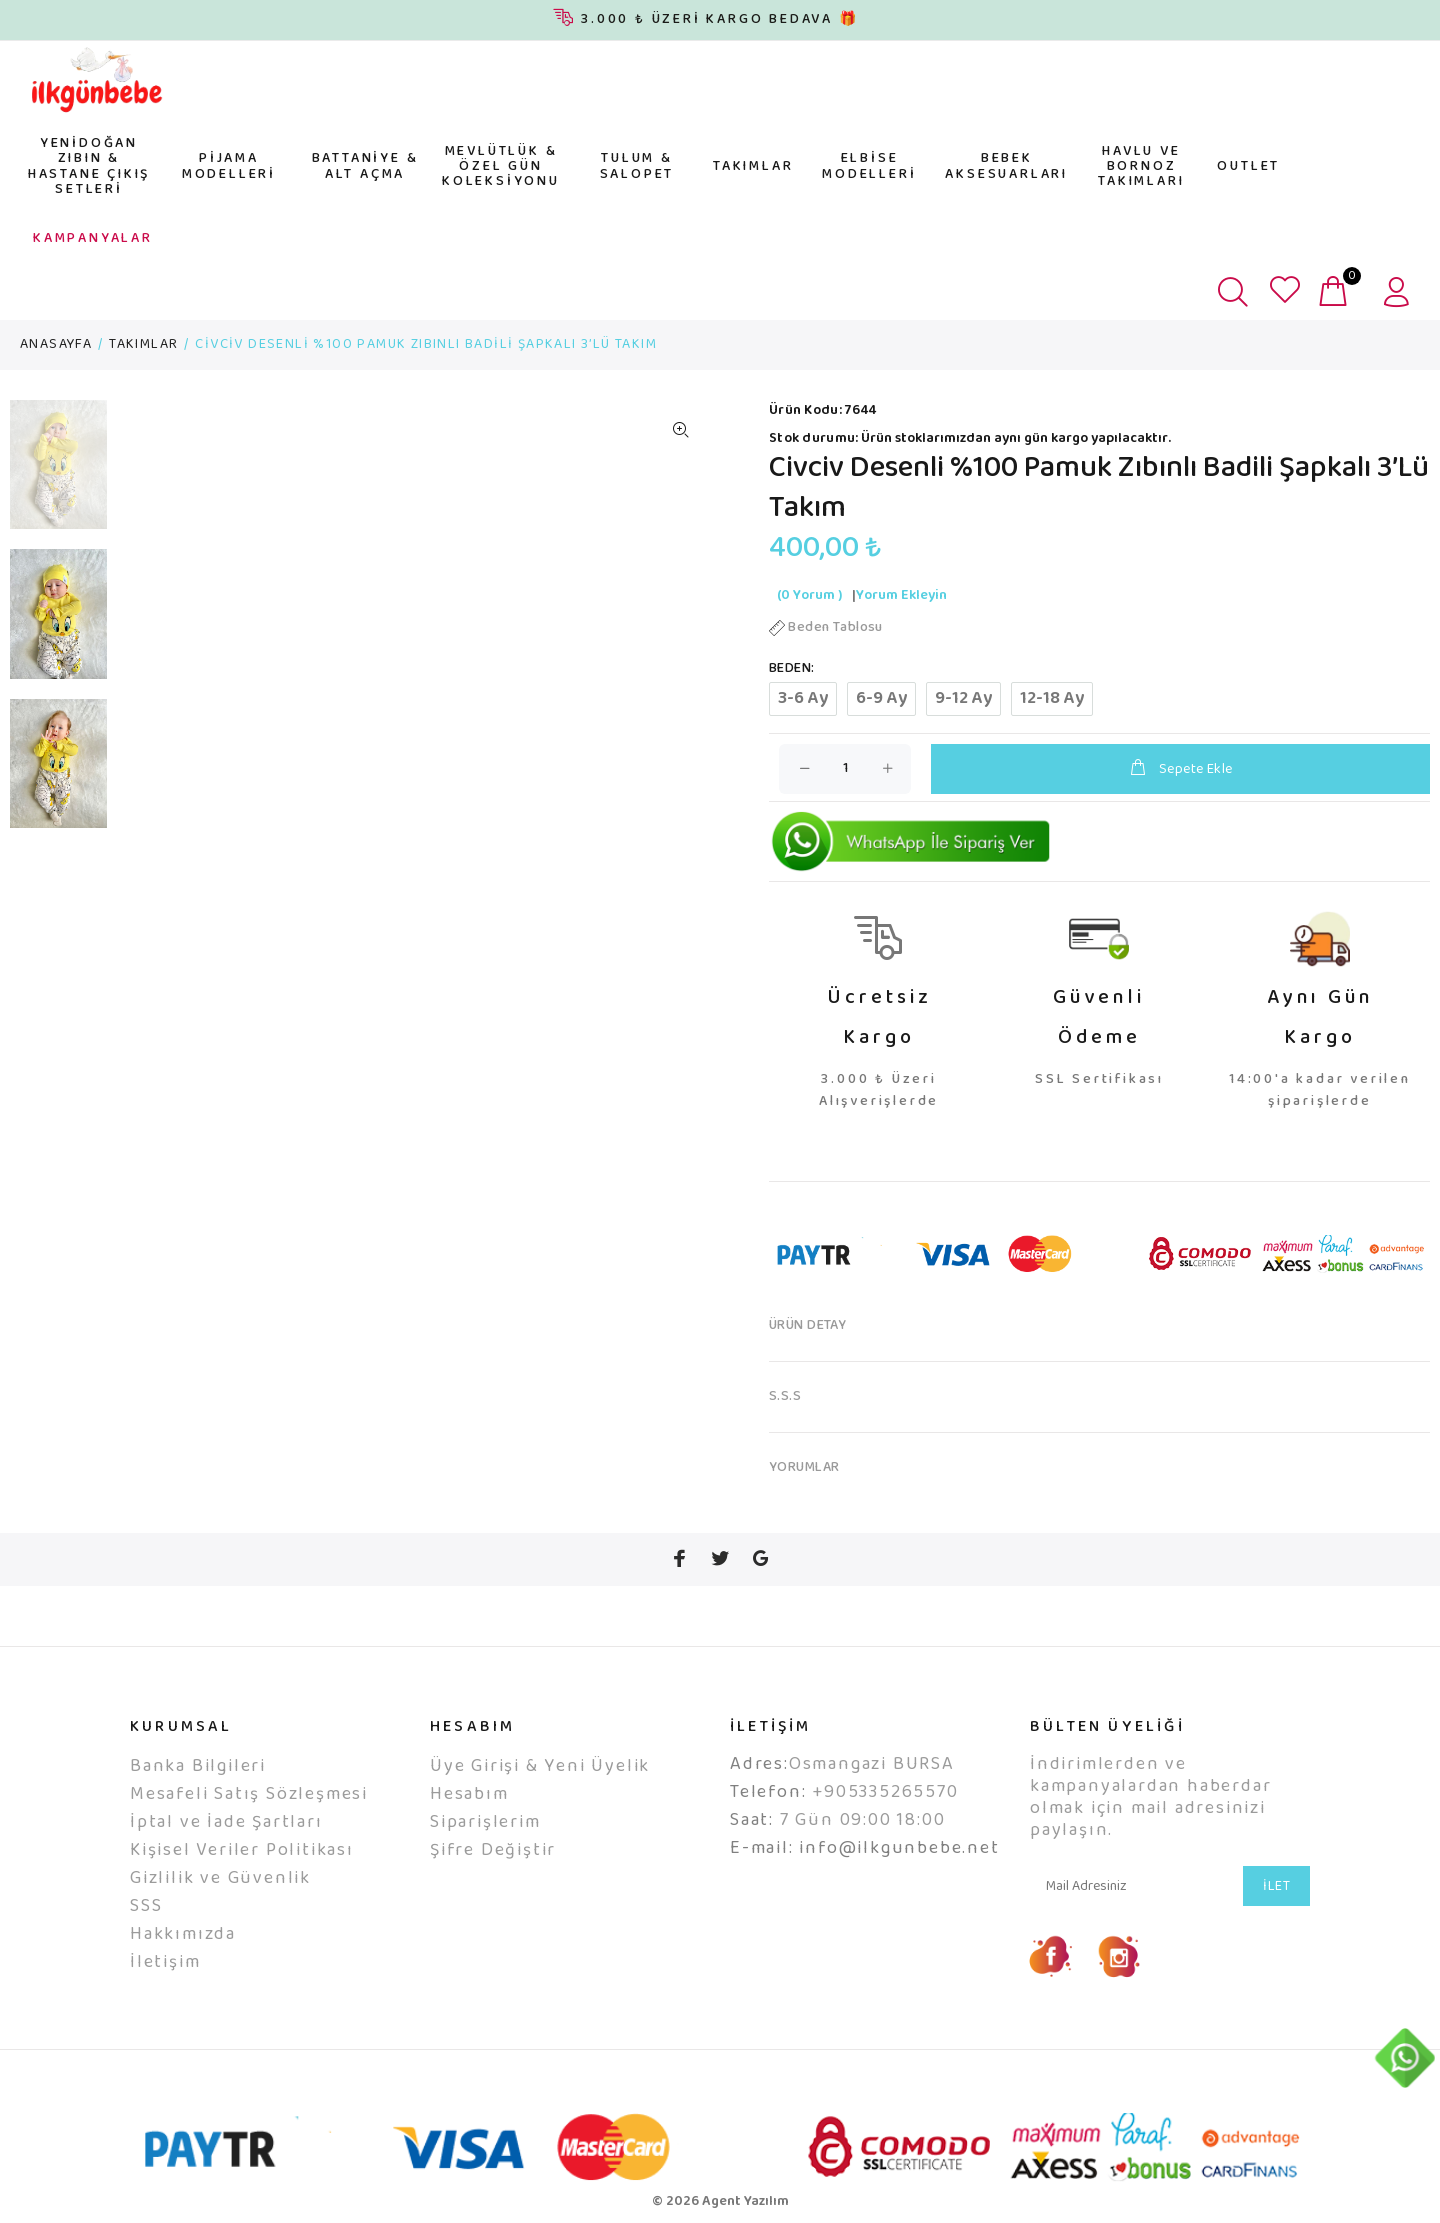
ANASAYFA (56, 345)
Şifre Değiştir (493, 1851)
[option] (58, 474)
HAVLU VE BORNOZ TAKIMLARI (1141, 167)
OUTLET (1248, 167)
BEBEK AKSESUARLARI (1006, 166)
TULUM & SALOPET (637, 166)
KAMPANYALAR (93, 239)
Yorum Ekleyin (901, 596)
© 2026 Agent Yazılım (720, 2202)
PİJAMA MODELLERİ (229, 166)
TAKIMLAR (753, 167)
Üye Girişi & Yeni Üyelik (540, 1767)
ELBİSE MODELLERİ (869, 166)
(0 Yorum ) (809, 596)
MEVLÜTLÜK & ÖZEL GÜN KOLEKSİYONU (501, 167)
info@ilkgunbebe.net (899, 1849)
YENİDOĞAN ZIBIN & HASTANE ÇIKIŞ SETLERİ (89, 167)
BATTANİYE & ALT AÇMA (365, 166)
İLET (1276, 1887)
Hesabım (469, 1795)
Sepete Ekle (1180, 769)
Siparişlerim (485, 1823)
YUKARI (1405, 2127)
